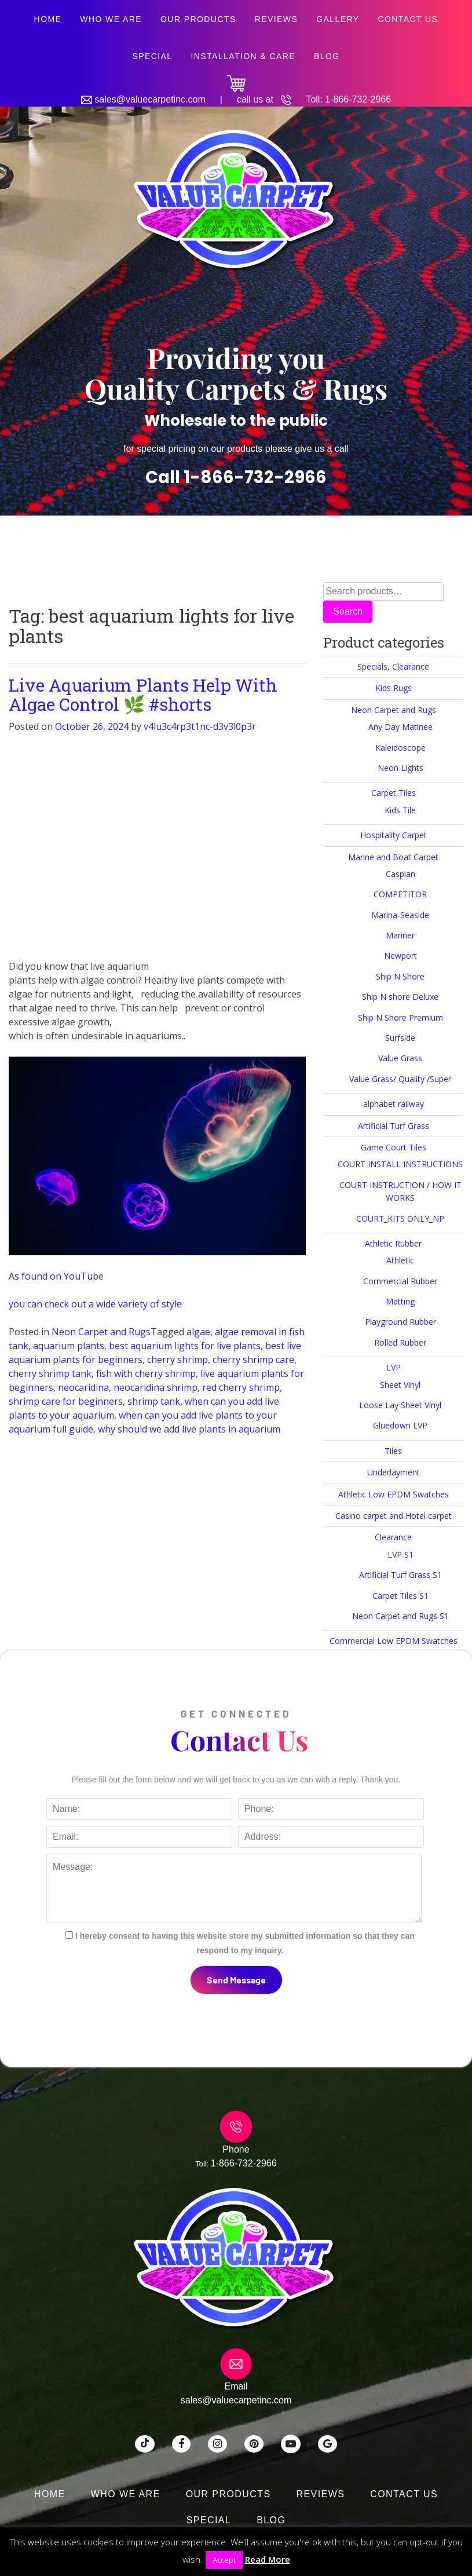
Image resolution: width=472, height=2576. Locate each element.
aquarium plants (68, 1345)
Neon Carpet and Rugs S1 (400, 1615)
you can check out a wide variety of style (95, 1304)
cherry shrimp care (253, 1359)
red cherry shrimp (241, 1387)
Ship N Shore (400, 976)
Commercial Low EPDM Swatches (394, 1640)
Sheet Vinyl (400, 1384)
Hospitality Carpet (393, 835)
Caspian (400, 873)
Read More (267, 2559)
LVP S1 (400, 1554)
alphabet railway (393, 1103)
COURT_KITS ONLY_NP (400, 1218)
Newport (400, 955)
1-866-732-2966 (358, 99)
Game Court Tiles (393, 1147)
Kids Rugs (393, 687)
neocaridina (83, 1387)
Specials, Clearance (393, 666)
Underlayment (393, 1472)
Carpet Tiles (393, 792)
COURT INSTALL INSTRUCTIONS (400, 1164)
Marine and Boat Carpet (393, 857)
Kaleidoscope (400, 747)
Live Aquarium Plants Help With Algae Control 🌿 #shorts (143, 694)
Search (348, 611)
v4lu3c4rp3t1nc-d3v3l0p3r (200, 726)
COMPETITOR (400, 894)
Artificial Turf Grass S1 (400, 1574)
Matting (400, 1301)
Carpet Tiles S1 (400, 1595)
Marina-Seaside (400, 914)
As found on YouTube (56, 1276)
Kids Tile (400, 810)
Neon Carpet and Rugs (101, 1331)
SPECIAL (152, 56)
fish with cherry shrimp (146, 1373)
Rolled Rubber (400, 1342)
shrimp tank (153, 1401)
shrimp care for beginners (66, 1401)
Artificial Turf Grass (393, 1125)
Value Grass (400, 1058)
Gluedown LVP (400, 1425)
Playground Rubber (400, 1321)
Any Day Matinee (400, 726)
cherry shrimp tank (50, 1373)
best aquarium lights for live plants (185, 1345)
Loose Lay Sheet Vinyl (400, 1405)
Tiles (393, 1450)
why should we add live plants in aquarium (189, 1429)
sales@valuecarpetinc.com (149, 99)
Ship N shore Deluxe (400, 996)
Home (48, 19)
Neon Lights (400, 767)
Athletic (400, 1260)
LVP (393, 1367)
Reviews (276, 19)
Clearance (393, 1537)
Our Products (198, 19)
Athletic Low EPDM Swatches (393, 1494)
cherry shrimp (177, 1359)
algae (198, 1331)
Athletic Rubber (393, 1243)
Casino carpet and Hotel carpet (393, 1515)
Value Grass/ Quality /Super (400, 1078)
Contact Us (408, 19)
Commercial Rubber (400, 1281)
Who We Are (111, 19)
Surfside (400, 1037)
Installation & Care (243, 56)
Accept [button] (224, 2560)
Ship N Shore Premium (400, 1017)
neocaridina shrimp (155, 1387)
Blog (327, 56)
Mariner (400, 935)
